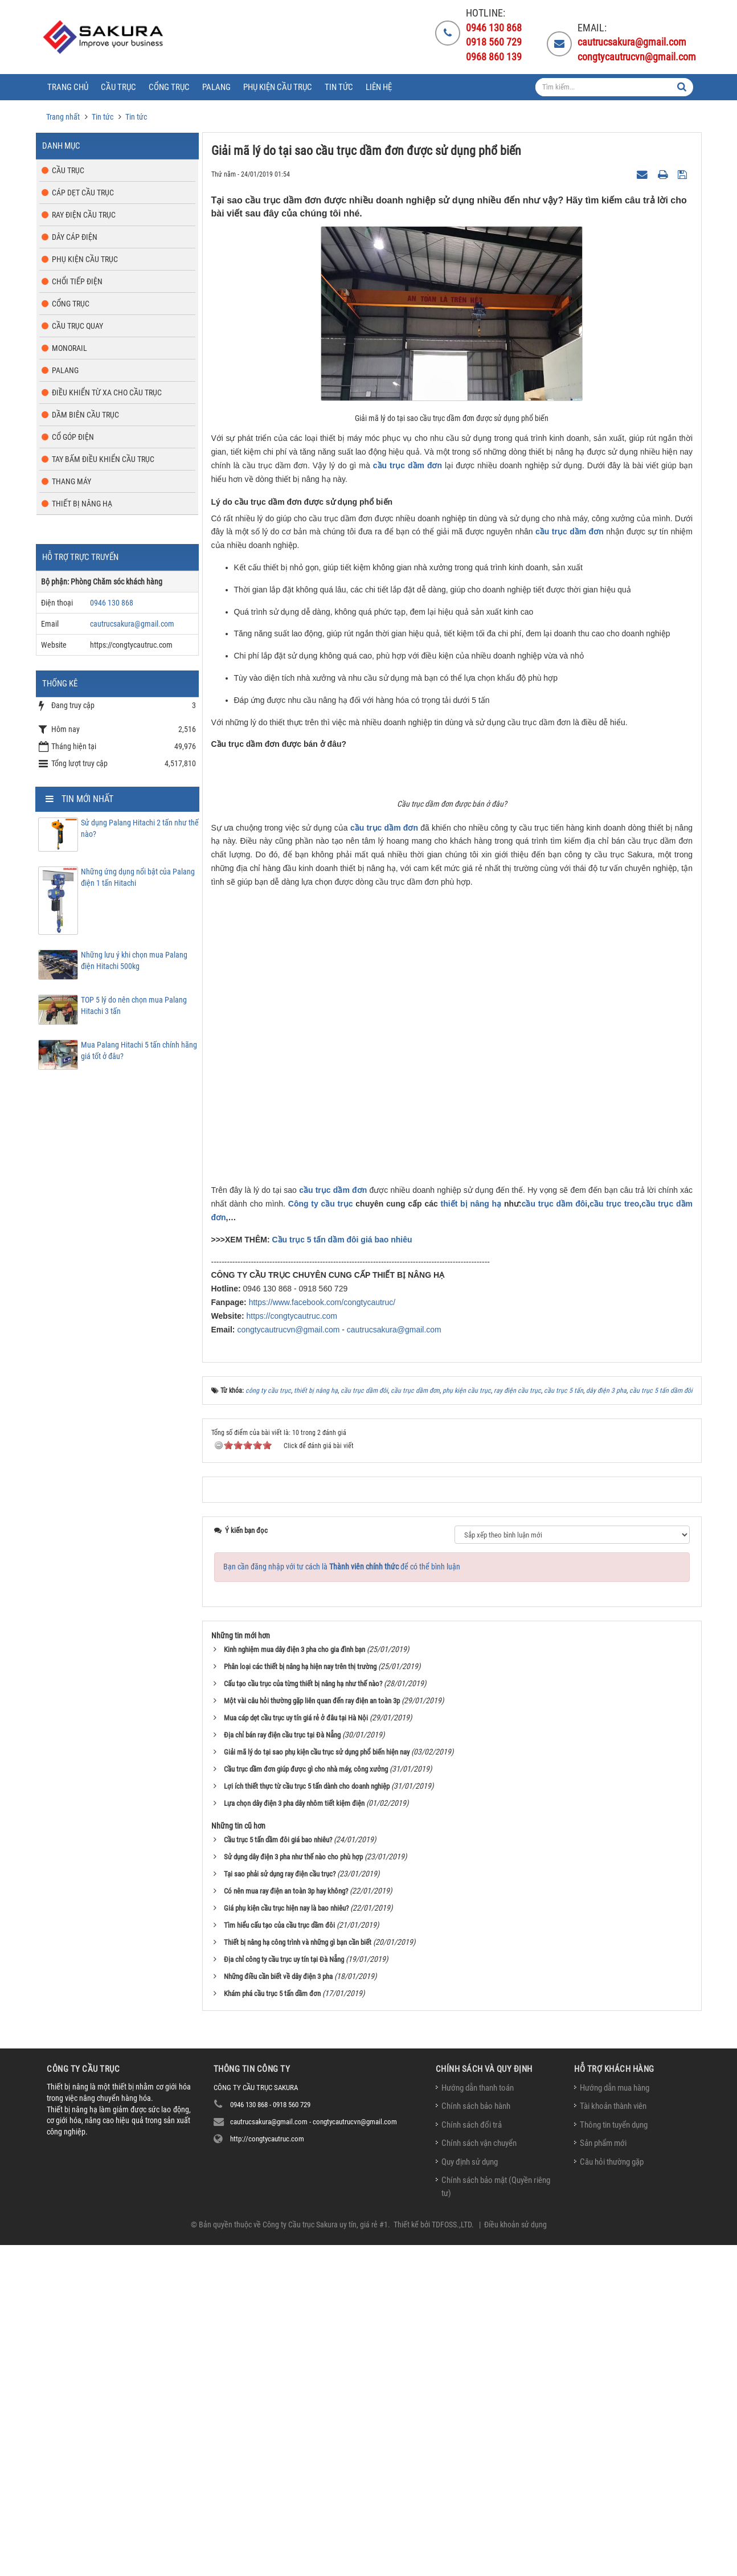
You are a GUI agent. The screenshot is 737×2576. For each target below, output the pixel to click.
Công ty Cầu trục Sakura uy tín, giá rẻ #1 (325, 2561)
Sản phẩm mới (603, 2480)
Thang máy (71, 481)
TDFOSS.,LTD (452, 2561)
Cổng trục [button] (169, 87)
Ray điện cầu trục (84, 214)
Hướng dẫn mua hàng (614, 2425)
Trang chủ (67, 87)
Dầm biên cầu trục (85, 414)
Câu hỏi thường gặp (612, 2499)
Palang (65, 370)
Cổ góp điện (73, 436)
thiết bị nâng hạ (471, 1540)
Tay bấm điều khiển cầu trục (103, 459)
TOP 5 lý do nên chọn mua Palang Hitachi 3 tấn (134, 1005)
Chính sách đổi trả (471, 2462)
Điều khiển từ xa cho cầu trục (107, 392)
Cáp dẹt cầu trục (83, 192)
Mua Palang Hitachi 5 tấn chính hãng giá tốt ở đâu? (139, 1050)
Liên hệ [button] (379, 87)
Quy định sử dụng (469, 2499)
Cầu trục (68, 170)
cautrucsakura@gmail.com (394, 1666)
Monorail (69, 348)
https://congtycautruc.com (291, 1653)
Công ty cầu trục (320, 1540)
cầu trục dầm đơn (407, 465)
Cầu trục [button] (118, 87)
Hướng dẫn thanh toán (477, 2425)
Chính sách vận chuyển (479, 2480)
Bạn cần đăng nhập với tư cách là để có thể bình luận (341, 1904)
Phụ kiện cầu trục (85, 259)
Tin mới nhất (87, 799)
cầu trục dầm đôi (555, 1540)
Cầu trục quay (77, 325)
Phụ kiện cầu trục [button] (277, 87)
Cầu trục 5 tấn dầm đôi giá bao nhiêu (342, 1576)
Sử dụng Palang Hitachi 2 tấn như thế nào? (140, 828)
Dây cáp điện (74, 237)
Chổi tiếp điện (77, 281)
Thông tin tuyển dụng (614, 2462)
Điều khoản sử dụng (515, 2561)
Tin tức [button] (339, 87)
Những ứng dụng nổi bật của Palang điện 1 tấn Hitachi (138, 877)
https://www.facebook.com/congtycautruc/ (322, 1639)
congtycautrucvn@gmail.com (288, 1666)
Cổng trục (70, 303)
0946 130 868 (111, 602)
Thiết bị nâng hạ (82, 503)
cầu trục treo (614, 1540)
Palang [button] (216, 87)
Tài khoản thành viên (613, 2443)
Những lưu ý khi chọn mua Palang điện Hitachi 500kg (134, 960)
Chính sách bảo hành (475, 2443)
